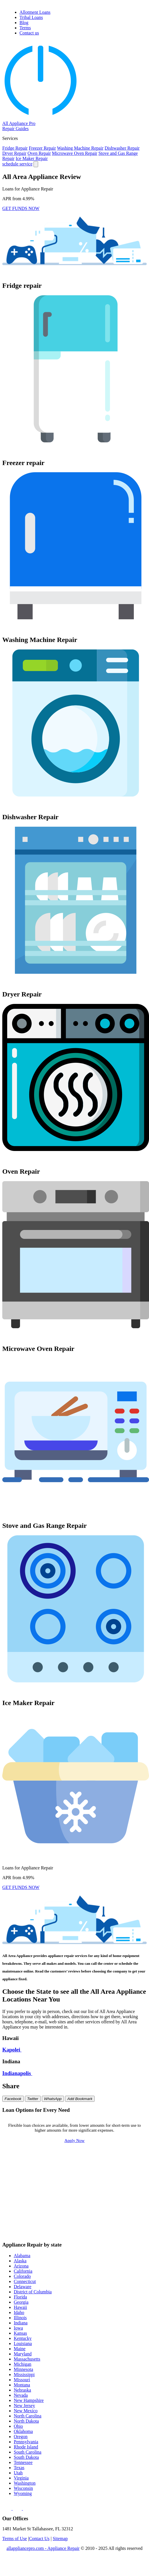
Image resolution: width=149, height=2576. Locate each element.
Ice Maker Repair (32, 158)
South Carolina (27, 2452)
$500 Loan (79, 2168)
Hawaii (20, 2307)
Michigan (22, 2364)
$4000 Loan (79, 2195)
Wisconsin (23, 2488)
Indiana (21, 2322)
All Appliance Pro (19, 123)
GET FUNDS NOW (20, 208)
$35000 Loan (29, 2230)
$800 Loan (79, 2177)
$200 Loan (79, 2159)
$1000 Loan (29, 2186)
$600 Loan (128, 2168)
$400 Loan (29, 2168)
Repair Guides (15, 128)
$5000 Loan (128, 2195)
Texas (19, 2467)
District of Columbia (33, 2291)
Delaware (22, 2286)
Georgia (21, 2302)
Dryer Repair (14, 153)
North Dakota (26, 2421)
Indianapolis (17, 2073)
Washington (25, 2483)
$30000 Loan (128, 2222)
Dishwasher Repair (122, 148)
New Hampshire (29, 2400)
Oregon (21, 2436)
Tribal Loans (31, 17)
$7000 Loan (79, 2204)
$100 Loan (29, 2159)
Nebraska (22, 2390)
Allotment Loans (34, 12)
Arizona (21, 2265)
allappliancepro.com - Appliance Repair (43, 2548)
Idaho (19, 2312)
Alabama (22, 2255)
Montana (22, 2384)
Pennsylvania (26, 2441)
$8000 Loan (128, 2204)
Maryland (23, 2353)
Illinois (20, 2317)
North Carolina (27, 2415)
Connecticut (25, 2281)
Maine (20, 2348)
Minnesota (23, 2369)
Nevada (21, 2395)
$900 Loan (128, 2177)
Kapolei (11, 2050)
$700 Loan (29, 2177)
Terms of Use (14, 2538)
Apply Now (74, 2140)
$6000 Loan (29, 2204)
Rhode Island (26, 2446)
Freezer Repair (42, 148)
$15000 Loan (128, 2213)
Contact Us (39, 2538)
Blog (23, 22)
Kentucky (23, 2338)
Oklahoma (23, 2431)
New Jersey (24, 2405)
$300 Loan (128, 2159)
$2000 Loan (128, 2186)
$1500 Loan (79, 2186)
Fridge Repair (15, 148)
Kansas (20, 2333)
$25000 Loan (79, 2222)
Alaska (20, 2260)
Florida (20, 2297)
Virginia (21, 2477)
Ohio (18, 2426)
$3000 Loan (29, 2195)
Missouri (22, 2379)
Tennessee (23, 2462)
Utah (18, 2472)
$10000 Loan (79, 2213)
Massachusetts (27, 2359)
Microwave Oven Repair (74, 153)
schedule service (17, 163)
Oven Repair (39, 153)
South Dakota (26, 2457)
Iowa (18, 2328)
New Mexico (26, 2410)
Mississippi (24, 2374)
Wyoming (23, 2493)
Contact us (29, 32)
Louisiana (23, 2343)
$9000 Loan (29, 2213)
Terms (25, 27)
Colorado (22, 2276)
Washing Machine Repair (80, 148)
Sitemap (60, 2538)
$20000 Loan (29, 2222)
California (23, 2271)
